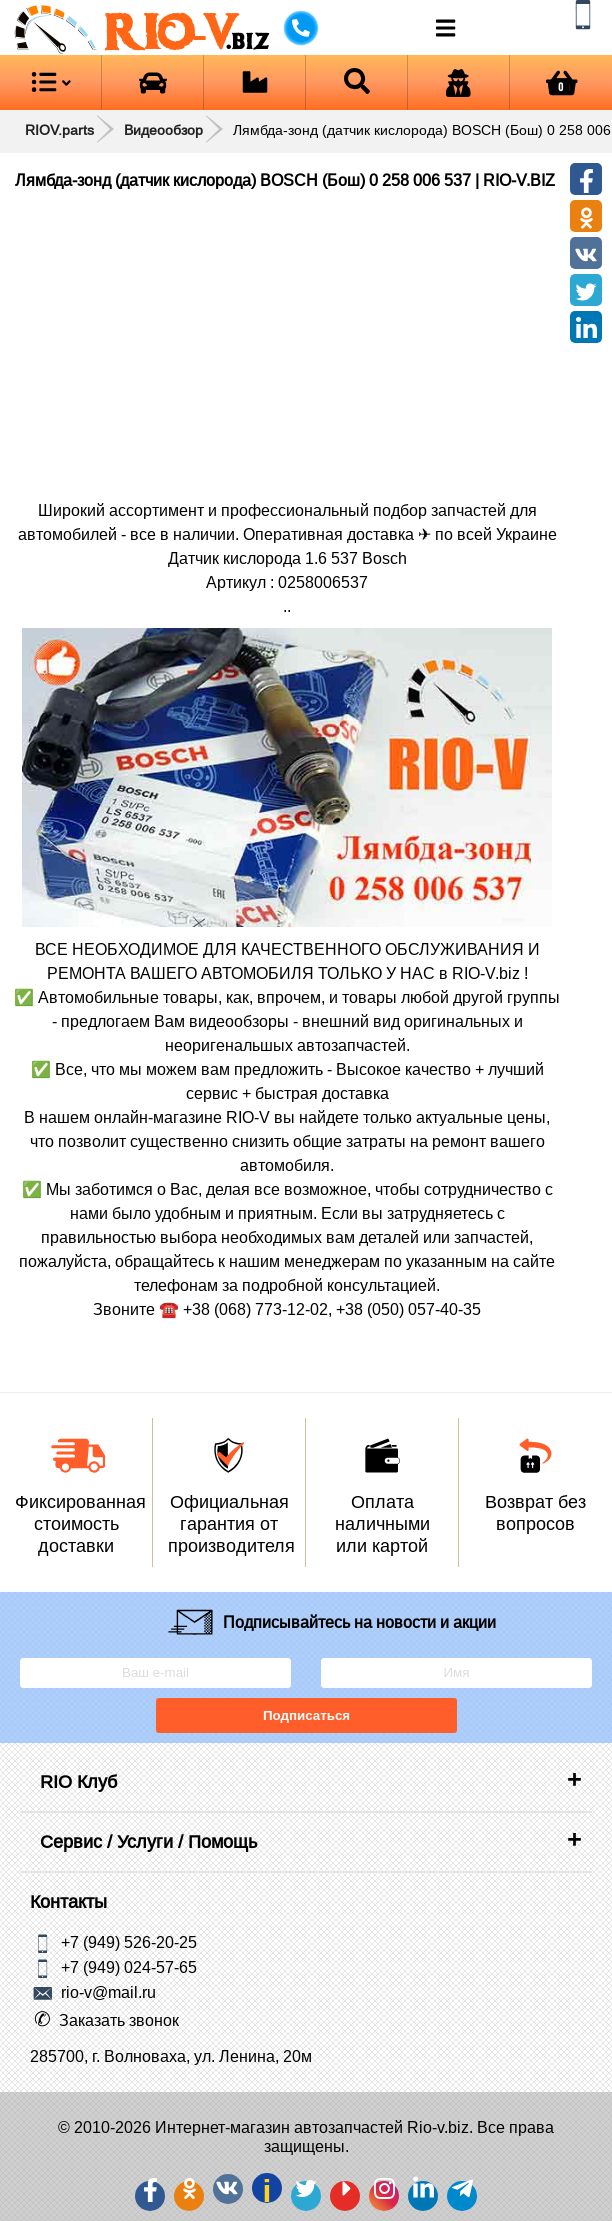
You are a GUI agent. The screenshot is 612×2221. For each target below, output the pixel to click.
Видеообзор (163, 130)
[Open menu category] (50, 82)
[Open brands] (152, 82)
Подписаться (305, 1715)
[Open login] (458, 82)
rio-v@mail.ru (108, 1992)
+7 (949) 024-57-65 (129, 1967)
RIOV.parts (59, 130)
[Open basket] (561, 82)
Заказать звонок (119, 2020)
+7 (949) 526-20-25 (129, 1942)
